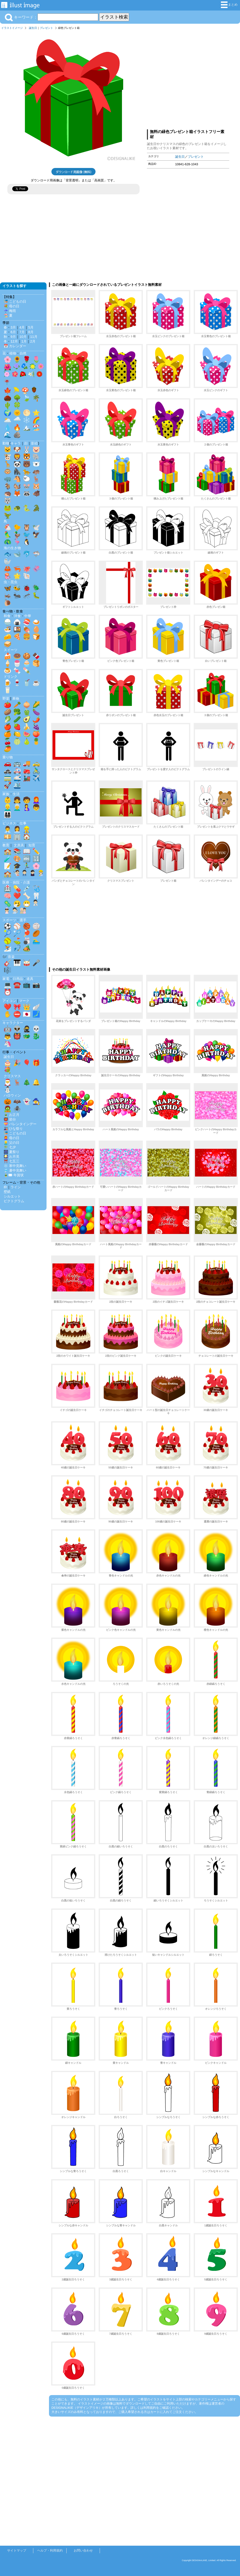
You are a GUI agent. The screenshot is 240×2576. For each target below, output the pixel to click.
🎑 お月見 (11, 1156)
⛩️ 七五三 (11, 1161)
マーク (24, 1001)
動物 (5, 443)
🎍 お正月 (11, 1115)
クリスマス (12, 1076)
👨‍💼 (8, 829)
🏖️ (36, 427)
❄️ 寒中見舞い (15, 1166)
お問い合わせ (83, 2550)
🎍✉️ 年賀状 (14, 1175)
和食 (7, 616)
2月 (33, 341)
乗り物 (7, 757)
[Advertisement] (46, 78)
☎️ (17, 984)
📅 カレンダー (15, 346)
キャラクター (12, 1023)
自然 (23, 353)
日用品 (18, 979)
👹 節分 (10, 1119)
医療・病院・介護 (16, 882)
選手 (23, 920)
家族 (5, 794)
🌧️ (17, 420)
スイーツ (10, 650)
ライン (16, 1187)
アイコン (9, 1001)
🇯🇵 (27, 1014)
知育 (31, 845)
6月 (13, 332)
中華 (27, 616)
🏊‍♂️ (36, 940)
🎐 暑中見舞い (15, 1170)
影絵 (34, 443)
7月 (22, 332)
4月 (22, 327)
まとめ (229, 4)
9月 (13, 337)
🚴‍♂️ (36, 770)
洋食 (17, 616)
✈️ (36, 778)
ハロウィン (12, 1095)
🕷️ (17, 1108)
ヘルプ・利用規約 (50, 2550)
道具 (29, 979)
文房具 (19, 845)
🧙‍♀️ (36, 1101)
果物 (15, 698)
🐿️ (17, 486)
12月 (14, 341)
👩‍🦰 (36, 800)
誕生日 (33, 27)
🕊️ (36, 527)
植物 (12, 353)
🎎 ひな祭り (13, 1129)
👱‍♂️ (8, 807)
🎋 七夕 (10, 1147)
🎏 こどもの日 (15, 301)
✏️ (36, 851)
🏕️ (27, 948)
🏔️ (27, 427)
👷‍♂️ (27, 829)
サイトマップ (16, 2550)
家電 (5, 979)
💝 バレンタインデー (20, 1124)
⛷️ (8, 948)
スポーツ (9, 920)
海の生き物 (12, 548)
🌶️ (36, 719)
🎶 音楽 (8, 957)
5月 (31, 327)
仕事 (23, 823)
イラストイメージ (12, 27)
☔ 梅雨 (10, 311)
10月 (23, 337)
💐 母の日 (11, 306)
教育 (5, 845)
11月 (33, 337)
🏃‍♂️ (27, 866)
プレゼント (46, 27)
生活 (16, 794)
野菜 (5, 698)
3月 (13, 327)
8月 (31, 332)
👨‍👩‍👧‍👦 (8, 814)
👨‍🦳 (17, 807)
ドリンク (10, 676)
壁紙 (7, 1192)
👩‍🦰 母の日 (11, 1138)
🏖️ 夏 (8, 315)
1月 (24, 341)
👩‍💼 (17, 829)
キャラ (16, 443)
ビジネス (9, 823)
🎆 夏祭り (11, 1152)
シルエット (12, 1196)
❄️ (27, 420)
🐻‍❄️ (36, 464)
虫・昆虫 (10, 582)
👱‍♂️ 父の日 (11, 1142)
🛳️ (17, 785)
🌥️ (8, 420)
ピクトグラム (14, 1201)
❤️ (17, 895)
